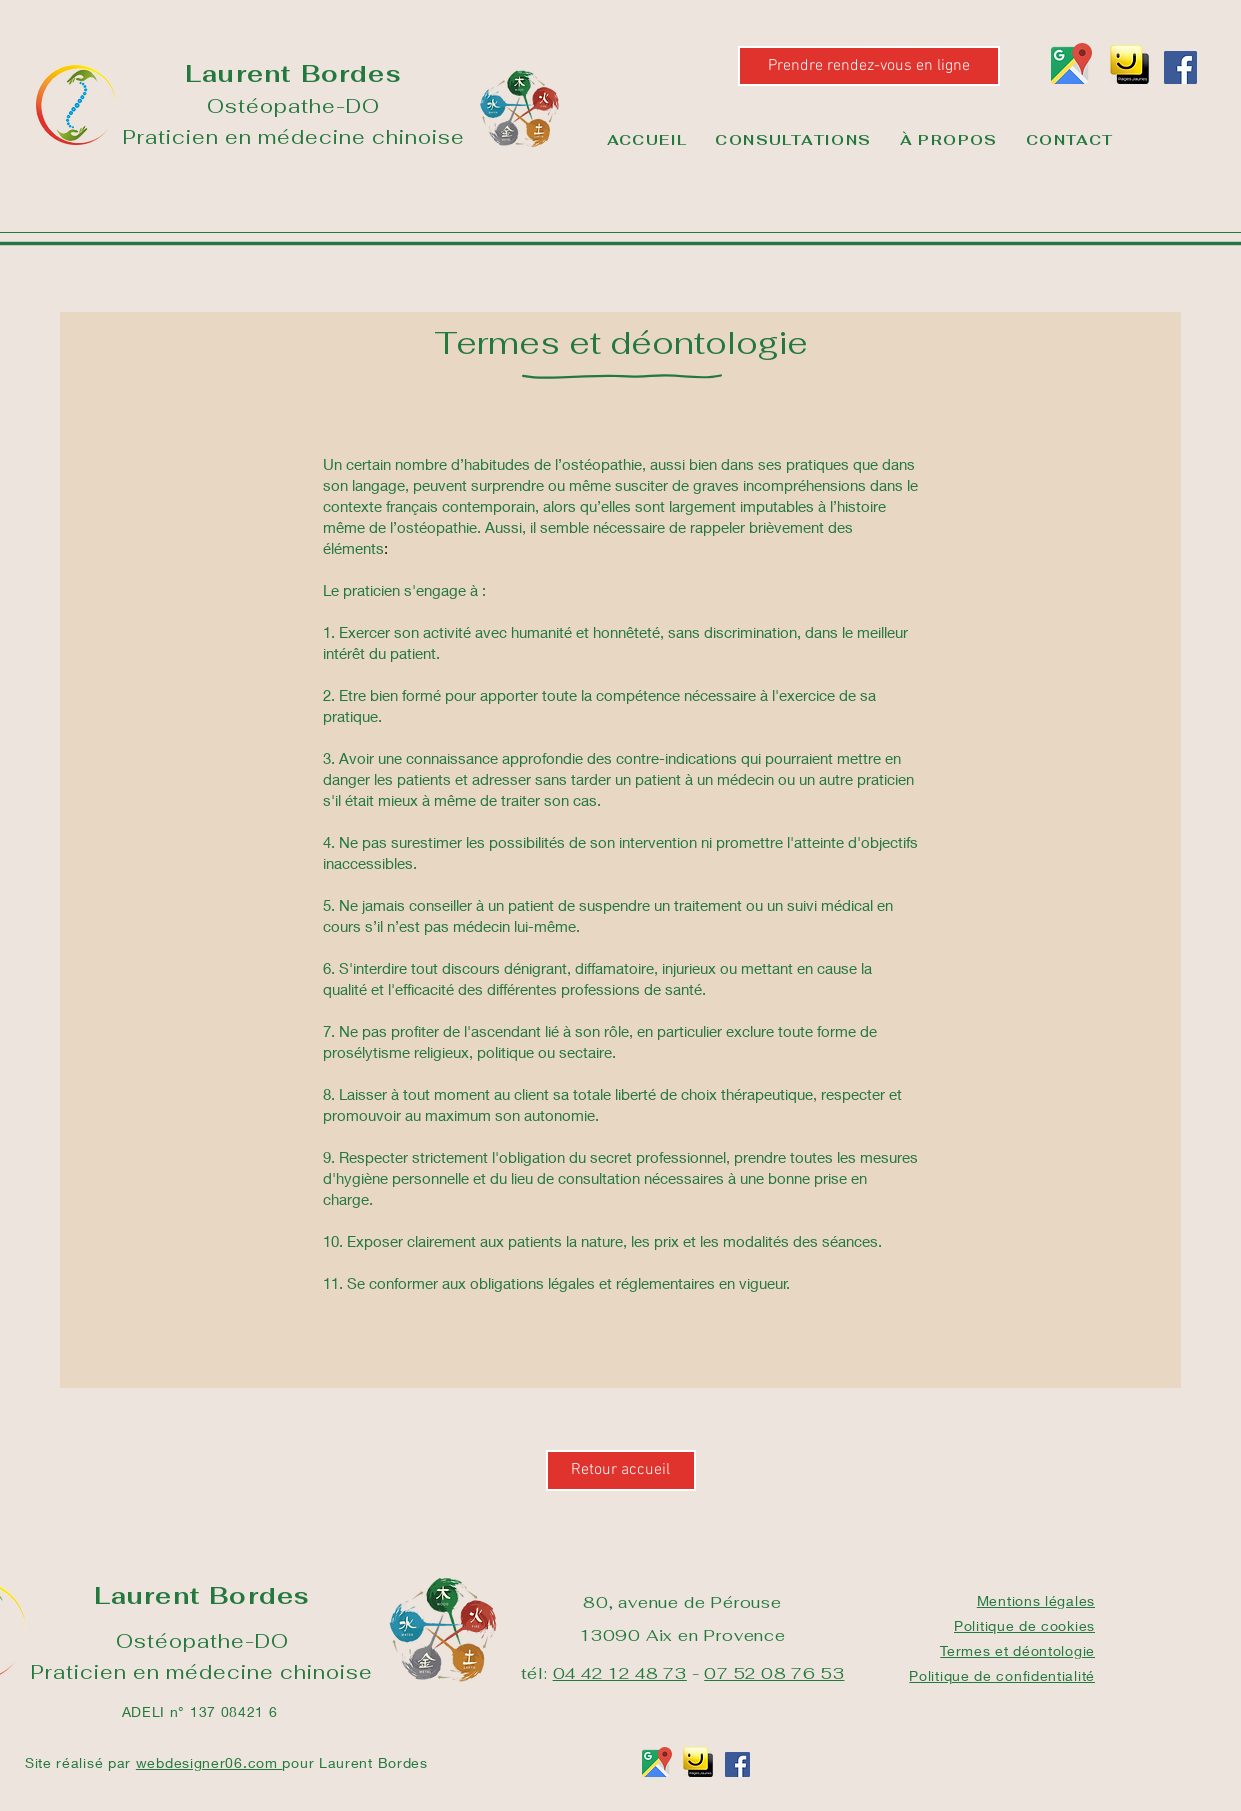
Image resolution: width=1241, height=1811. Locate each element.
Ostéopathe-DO (293, 106)
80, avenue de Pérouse (682, 1602)
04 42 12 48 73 (620, 1673)
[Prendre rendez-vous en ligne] (869, 66)
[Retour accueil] (621, 1470)
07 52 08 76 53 (774, 1673)
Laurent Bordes (293, 73)
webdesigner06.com (209, 1762)
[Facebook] (1180, 67)
